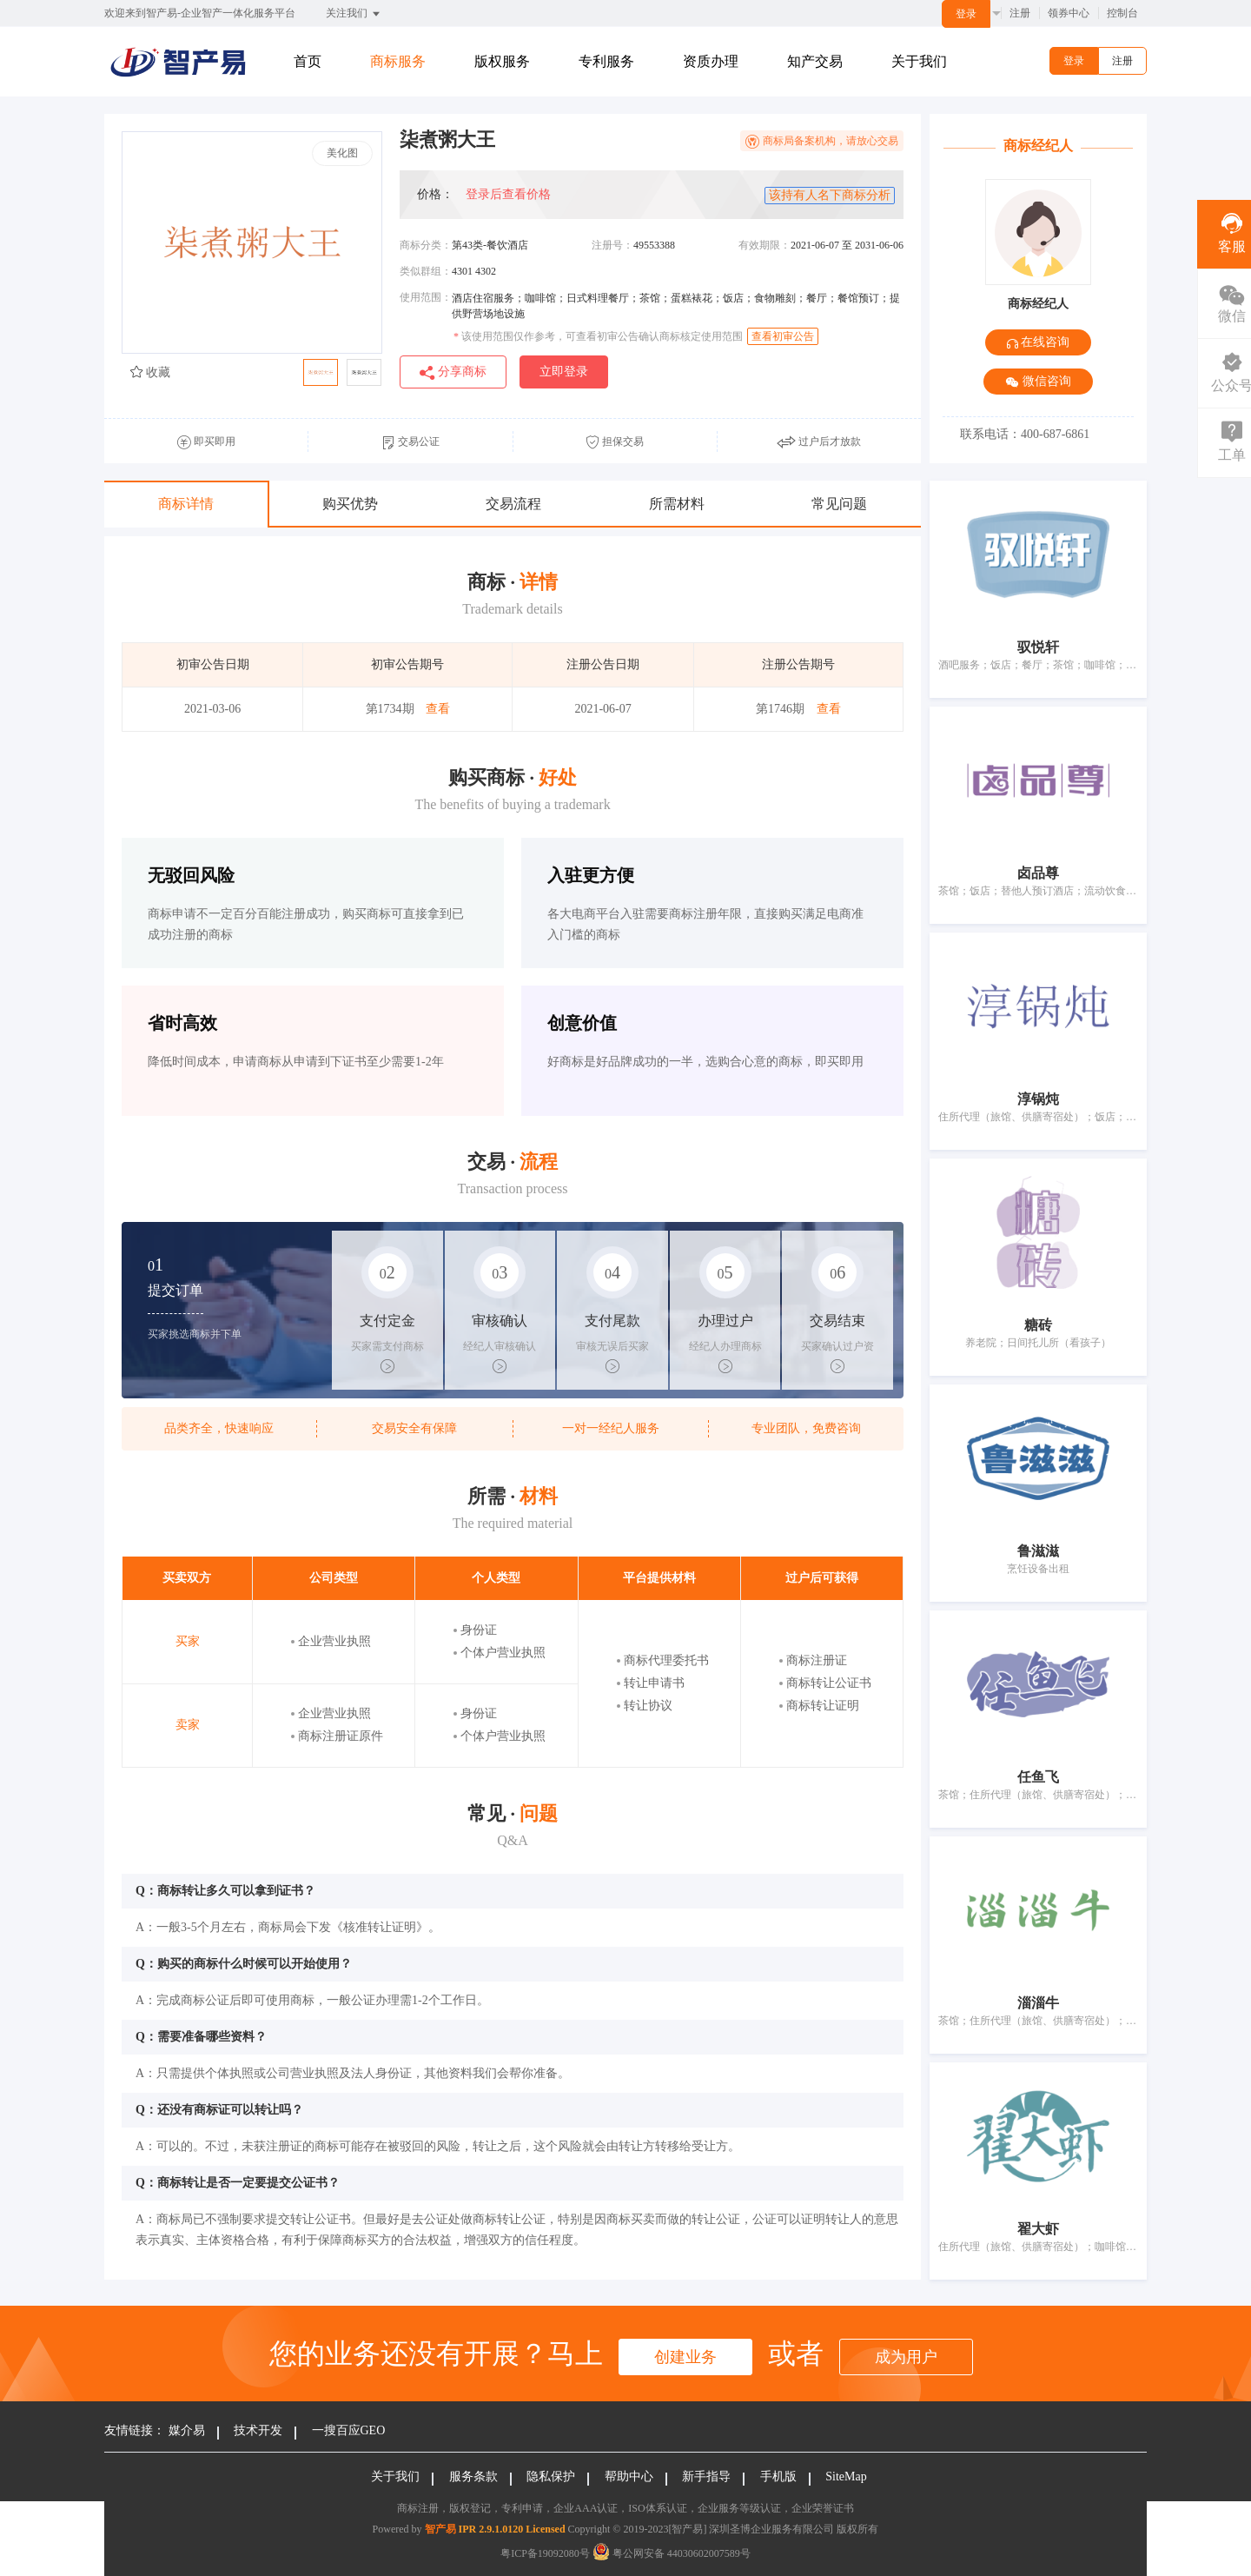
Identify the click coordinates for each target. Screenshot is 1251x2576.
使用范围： (426, 297)
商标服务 (398, 61)
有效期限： (764, 245)
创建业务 (685, 2357)
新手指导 (706, 2476)
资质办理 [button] (710, 61)
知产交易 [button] (815, 61)
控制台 (1122, 13)
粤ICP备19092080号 (545, 2553)
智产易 (440, 2529)
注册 (1019, 13)
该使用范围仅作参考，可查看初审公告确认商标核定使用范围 (598, 336)
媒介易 (187, 2430)
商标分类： (426, 245)
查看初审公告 (782, 336)
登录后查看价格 (508, 194)
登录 (966, 14)
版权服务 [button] (502, 61)
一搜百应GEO (349, 2430)
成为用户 (906, 2357)
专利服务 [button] (606, 61)
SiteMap (845, 2476)
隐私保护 (550, 2476)
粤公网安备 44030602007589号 (671, 2553)
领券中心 (1068, 13)
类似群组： (426, 271)
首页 (307, 61)
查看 (438, 708)
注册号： (612, 245)
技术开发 (258, 2430)
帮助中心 (629, 2476)
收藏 (150, 372)
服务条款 (473, 2476)
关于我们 (919, 61)
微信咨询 (1038, 382)
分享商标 (453, 372)
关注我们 (354, 14)
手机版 (778, 2476)
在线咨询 (1038, 342)
